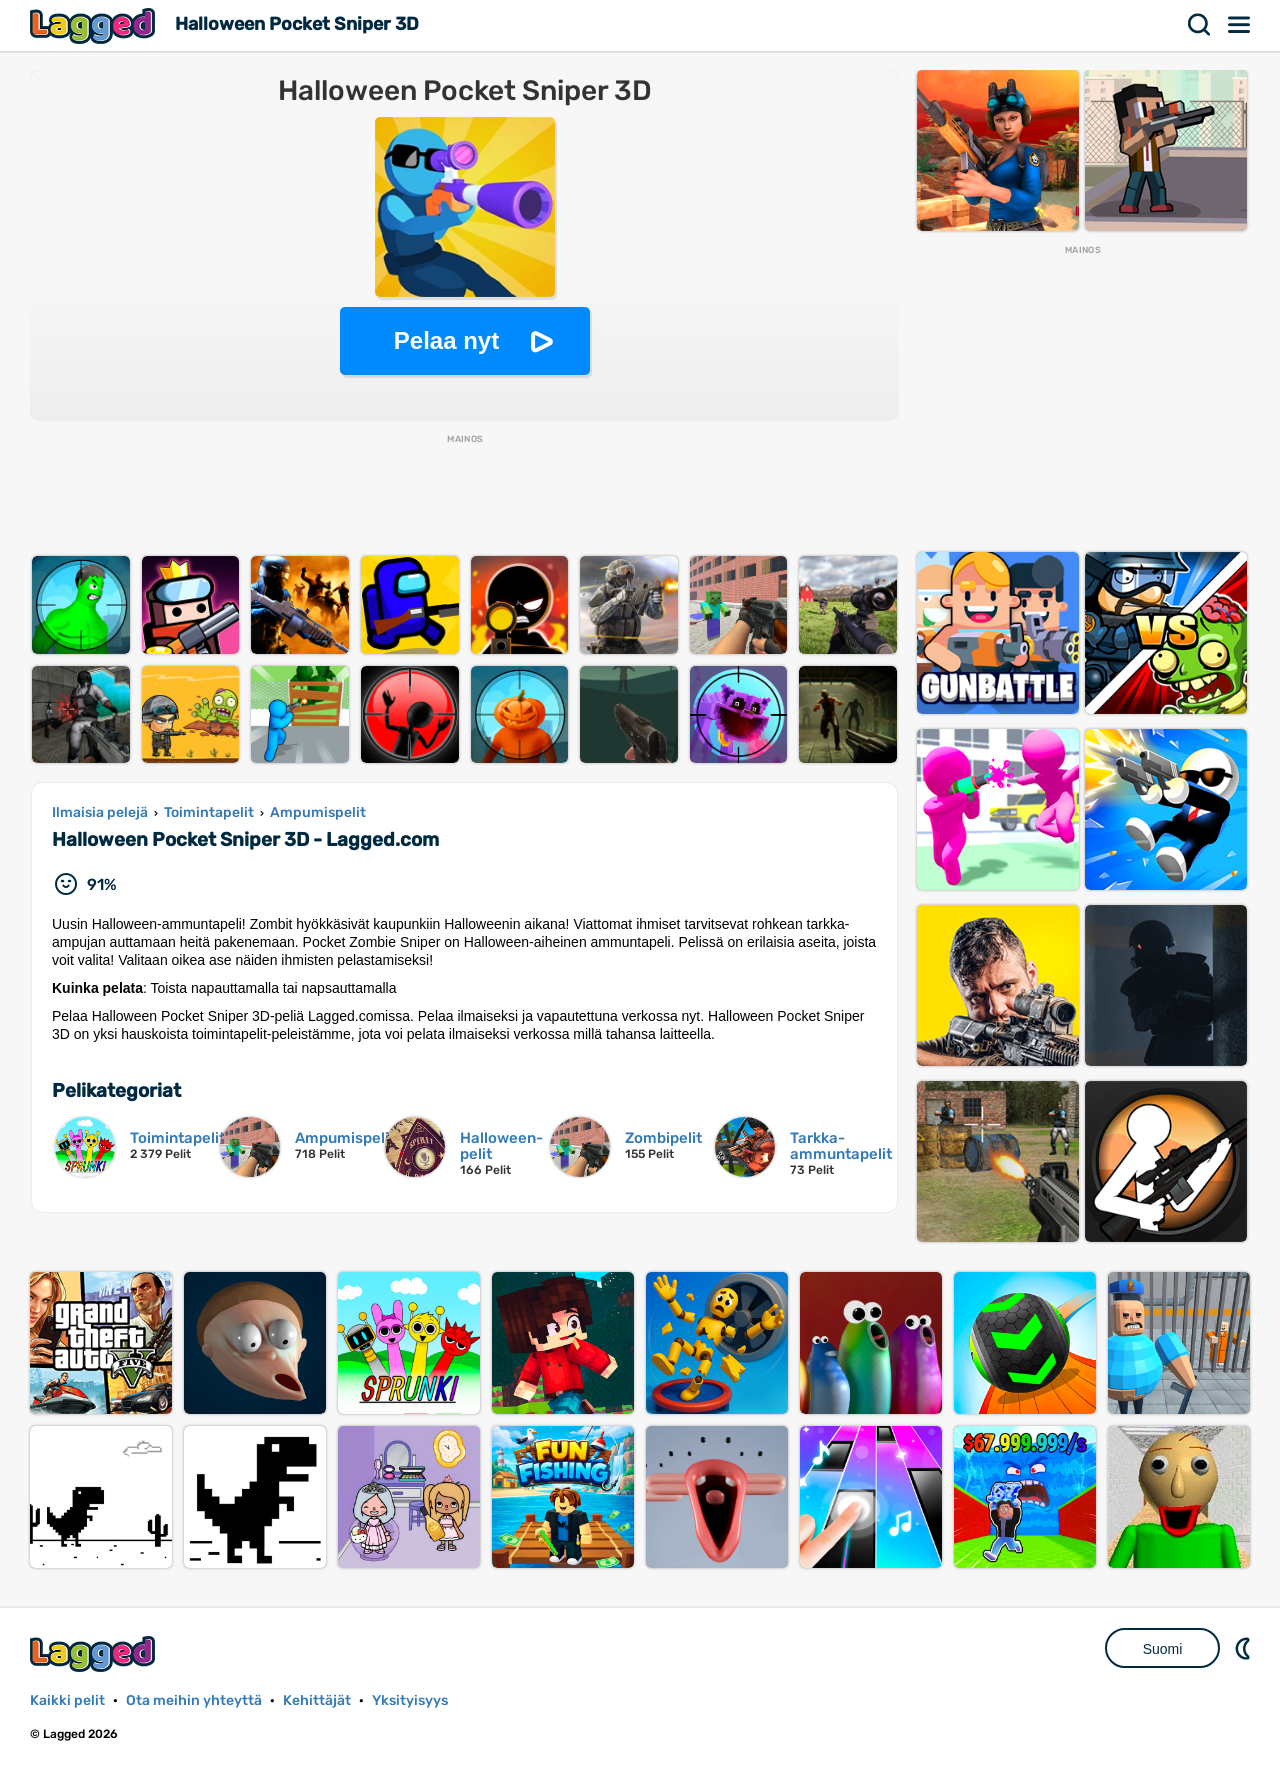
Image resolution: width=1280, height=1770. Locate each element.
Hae (1200, 25)
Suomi (1163, 1649)
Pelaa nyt (446, 340)
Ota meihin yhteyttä (194, 1700)
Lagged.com (95, 1653)
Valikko (1240, 25)
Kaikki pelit (67, 1700)
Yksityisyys (410, 1700)
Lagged (95, 25)
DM (1245, 1648)
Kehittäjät (317, 1700)
